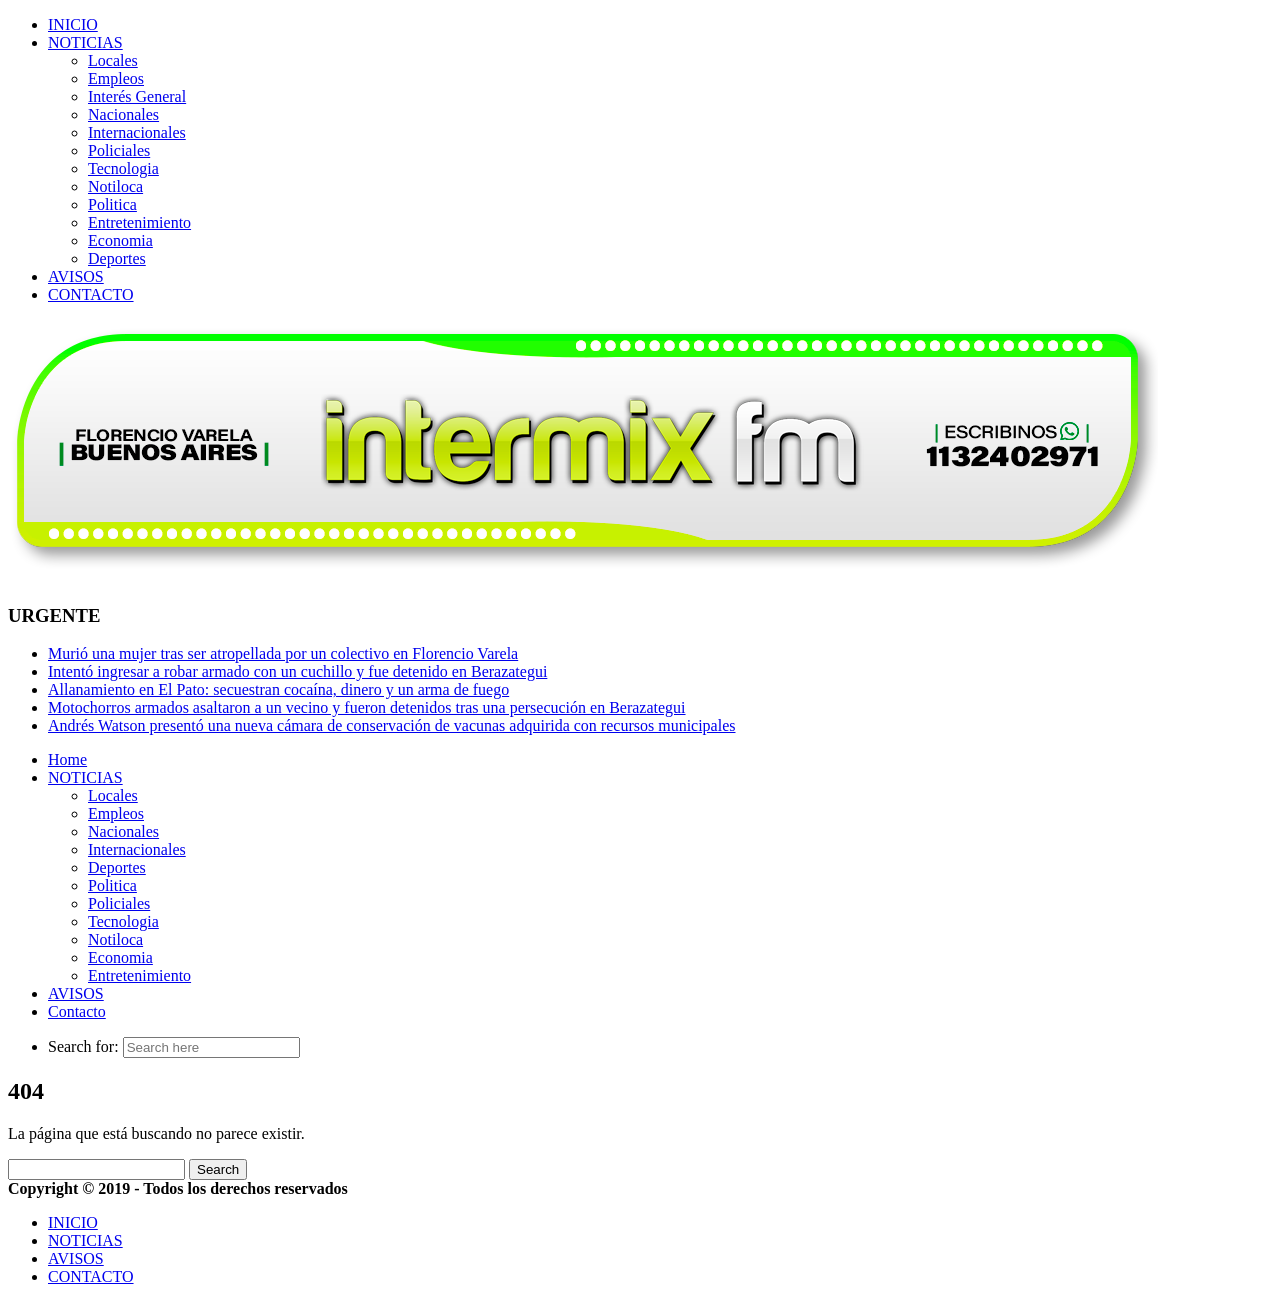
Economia (120, 240)
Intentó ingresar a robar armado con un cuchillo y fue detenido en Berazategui (297, 671)
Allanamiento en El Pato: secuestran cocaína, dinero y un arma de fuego (278, 689)
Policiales (119, 150)
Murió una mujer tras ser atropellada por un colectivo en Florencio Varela (283, 653)
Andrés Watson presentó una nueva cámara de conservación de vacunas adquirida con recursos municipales (392, 725)
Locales (113, 60)
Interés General (137, 96)
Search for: (83, 1046)
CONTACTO (91, 294)
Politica (112, 204)
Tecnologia (123, 168)
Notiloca (115, 186)
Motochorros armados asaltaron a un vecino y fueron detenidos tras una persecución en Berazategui (367, 707)
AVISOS (76, 276)
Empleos (116, 78)
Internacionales (137, 132)
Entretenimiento (139, 222)
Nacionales (123, 114)
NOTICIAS (85, 42)
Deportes (117, 258)
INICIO (73, 24)
